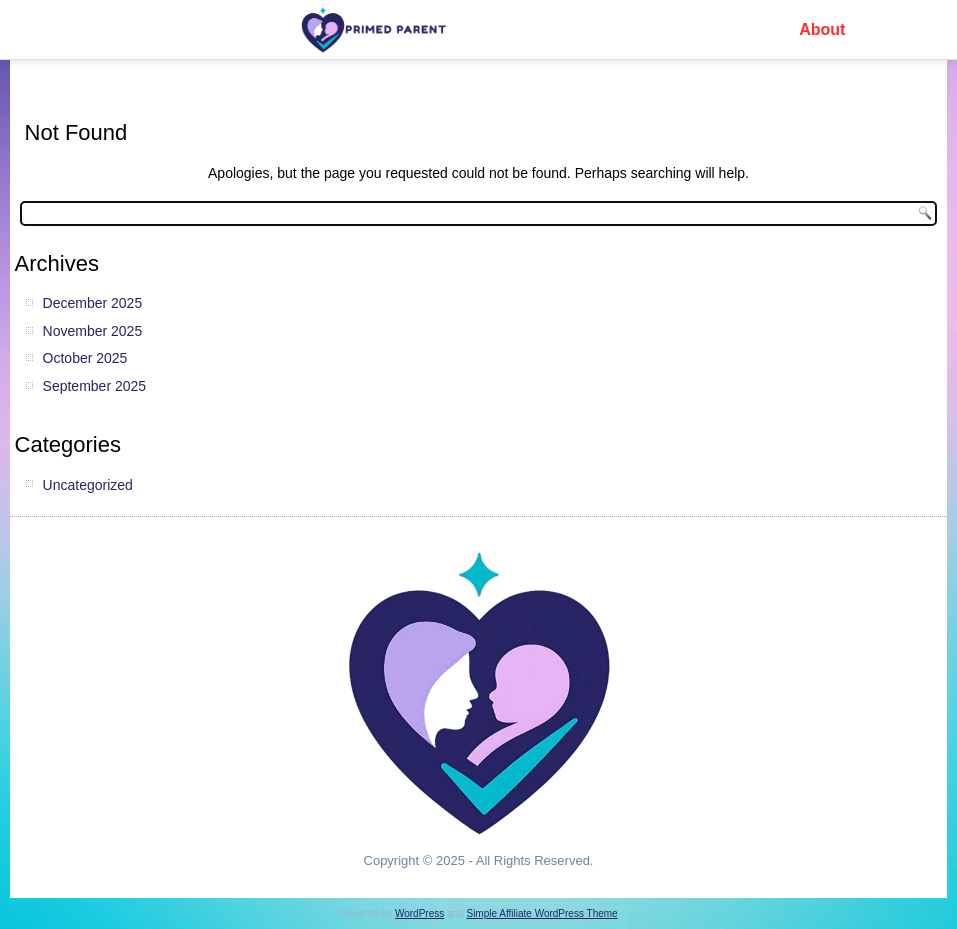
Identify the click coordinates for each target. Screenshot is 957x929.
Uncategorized (88, 485)
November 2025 (93, 331)
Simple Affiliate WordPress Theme (541, 913)
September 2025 (95, 386)
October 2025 (85, 358)
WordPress (419, 913)
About (822, 29)
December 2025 (93, 303)
